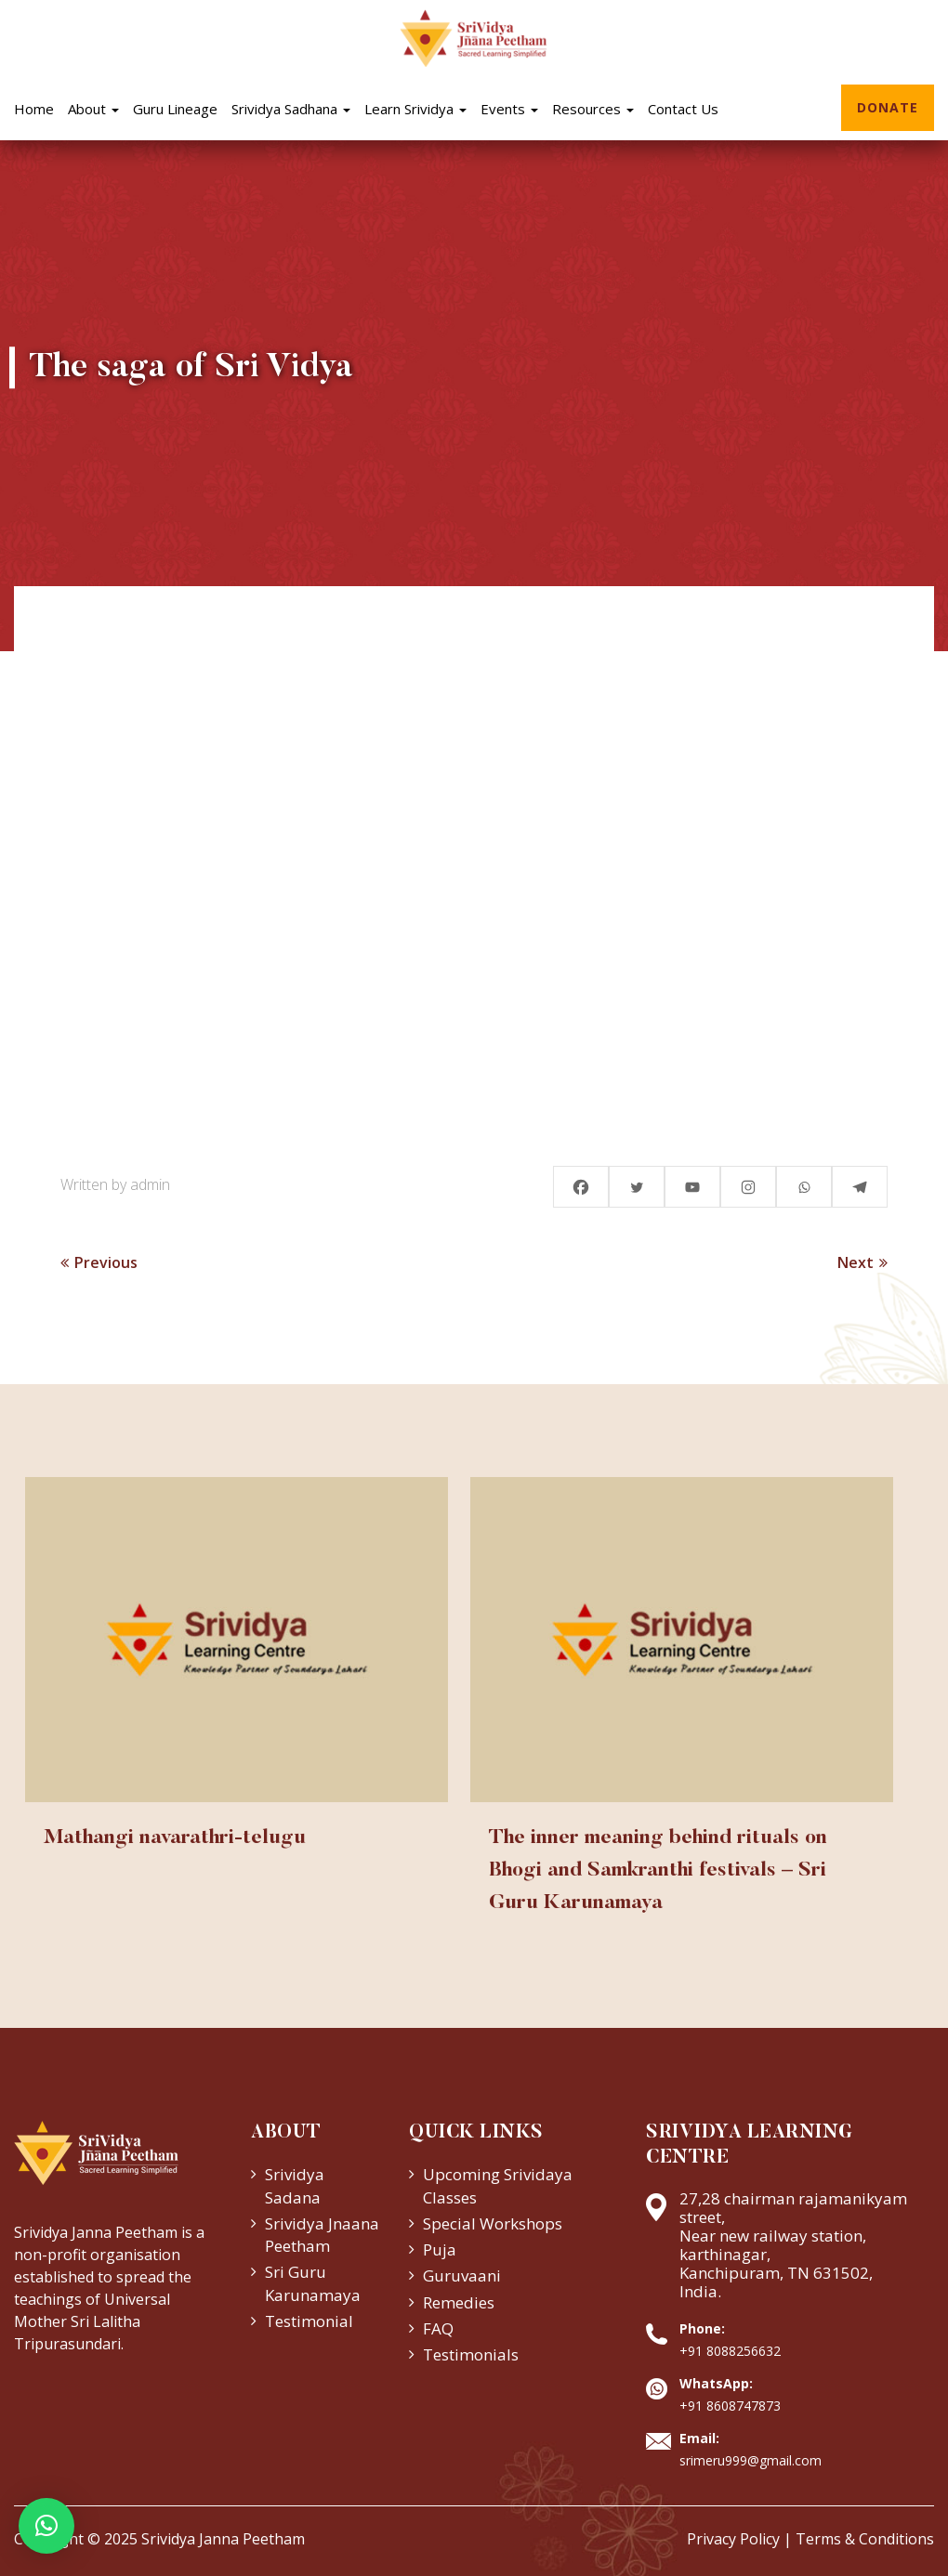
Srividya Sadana (294, 2185)
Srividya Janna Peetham (223, 2539)
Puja (439, 2249)
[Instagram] (748, 1187)
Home (34, 108)
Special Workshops (492, 2223)
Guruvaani (462, 2275)
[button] (46, 2526)
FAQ (438, 2328)
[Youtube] (692, 1187)
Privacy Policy (733, 2539)
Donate (887, 107)
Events (509, 108)
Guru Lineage (175, 108)
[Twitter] (637, 1187)
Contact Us (683, 108)
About (93, 108)
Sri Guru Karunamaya (313, 2283)
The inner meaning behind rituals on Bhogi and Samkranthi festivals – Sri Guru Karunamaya (658, 1871)
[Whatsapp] (804, 1187)
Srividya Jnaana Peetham (322, 2234)
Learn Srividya (415, 108)
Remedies (458, 2302)
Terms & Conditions (865, 2539)
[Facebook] (581, 1187)
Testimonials (471, 2354)
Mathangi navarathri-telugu (175, 1838)
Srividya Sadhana (290, 108)
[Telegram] (860, 1187)
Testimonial (309, 2321)
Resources (593, 108)
